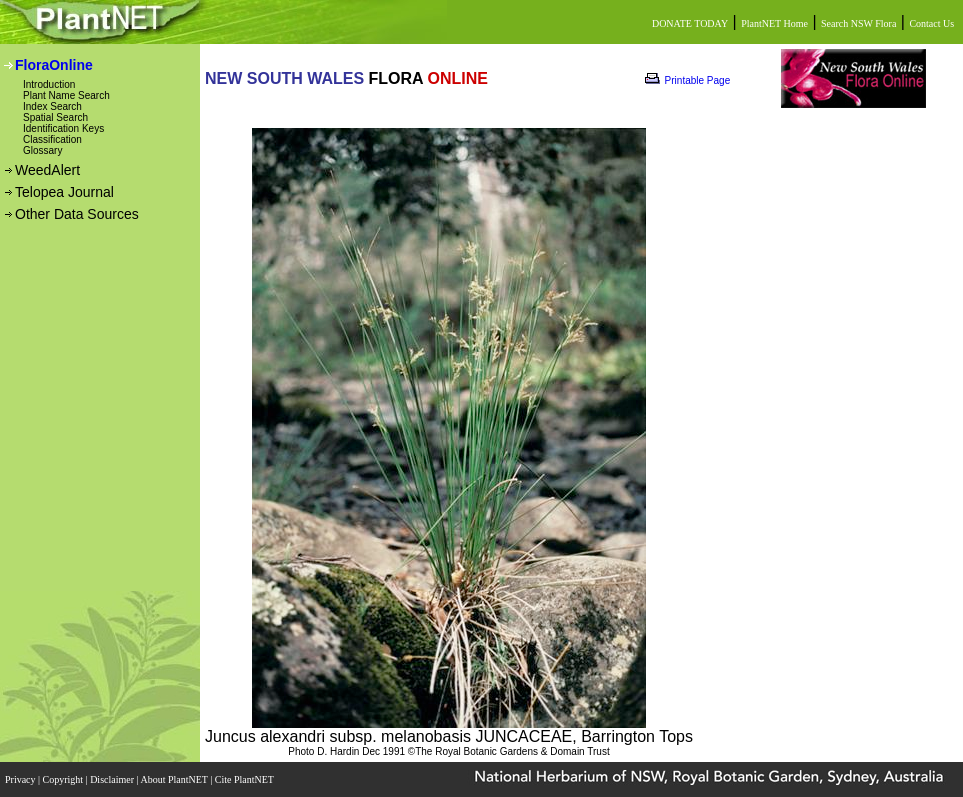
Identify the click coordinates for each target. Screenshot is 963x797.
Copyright (64, 779)
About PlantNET (175, 779)
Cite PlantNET (245, 779)
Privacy (21, 779)
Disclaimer (113, 779)
